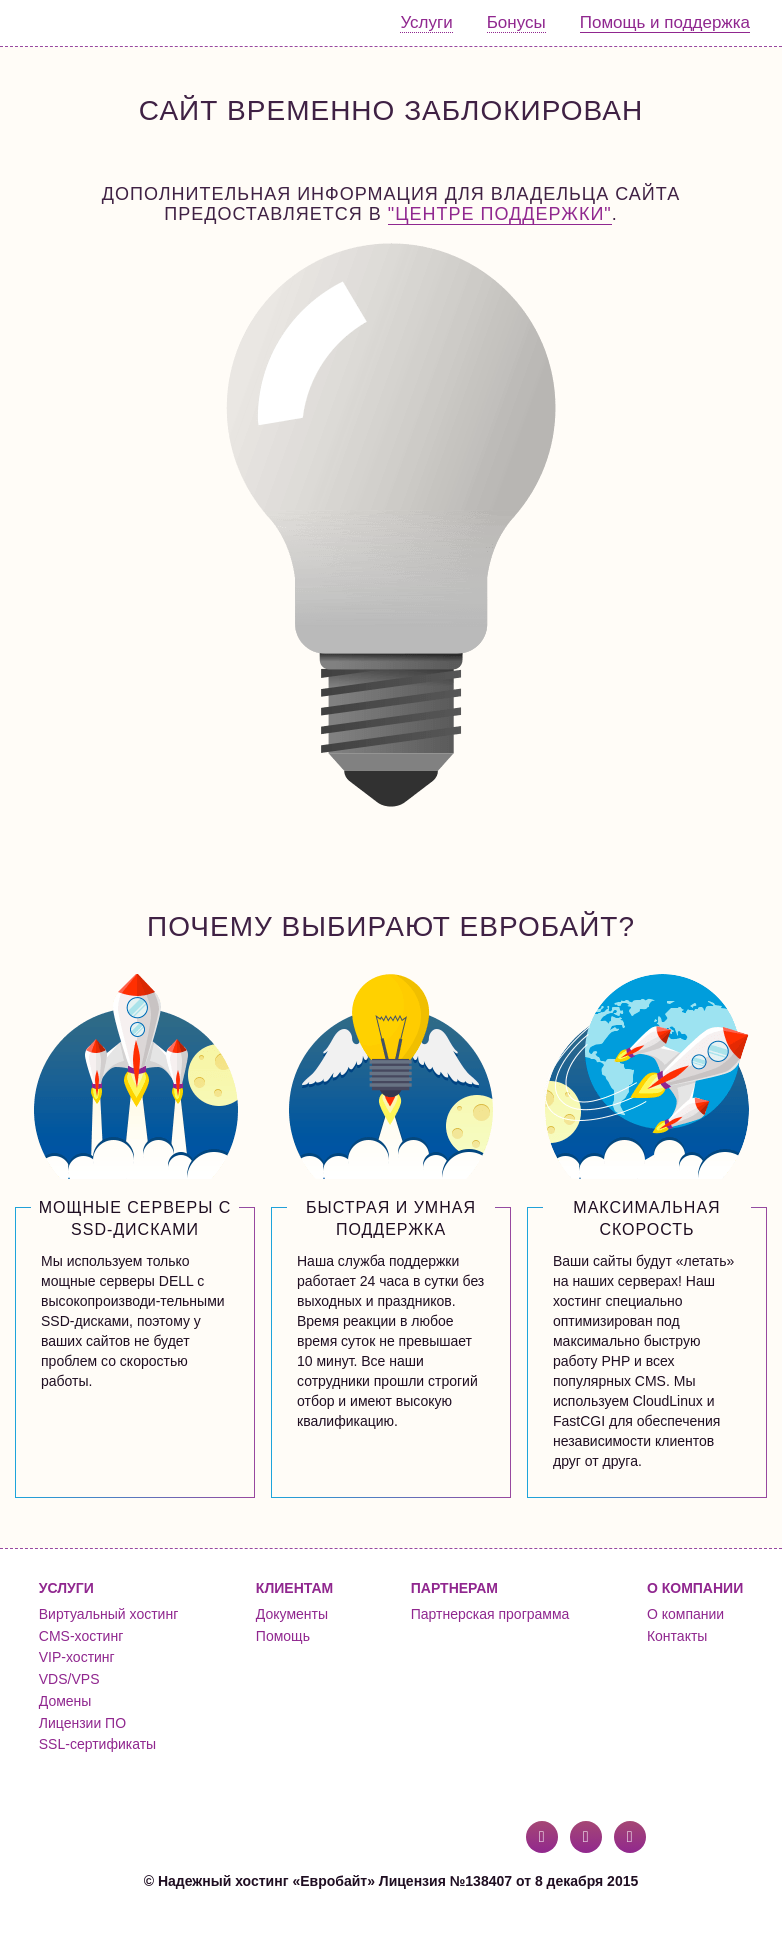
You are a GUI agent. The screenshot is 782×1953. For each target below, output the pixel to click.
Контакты (677, 1636)
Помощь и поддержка (665, 22)
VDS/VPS (69, 1679)
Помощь (283, 1636)
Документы (292, 1614)
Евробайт (96, 23)
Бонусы (516, 22)
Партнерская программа (490, 1614)
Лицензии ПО (82, 1723)
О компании (685, 1614)
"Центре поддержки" (500, 214)
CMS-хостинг (81, 1636)
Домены (65, 1701)
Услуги (426, 22)
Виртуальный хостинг (109, 1614)
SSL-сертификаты (97, 1744)
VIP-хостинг (77, 1657)
